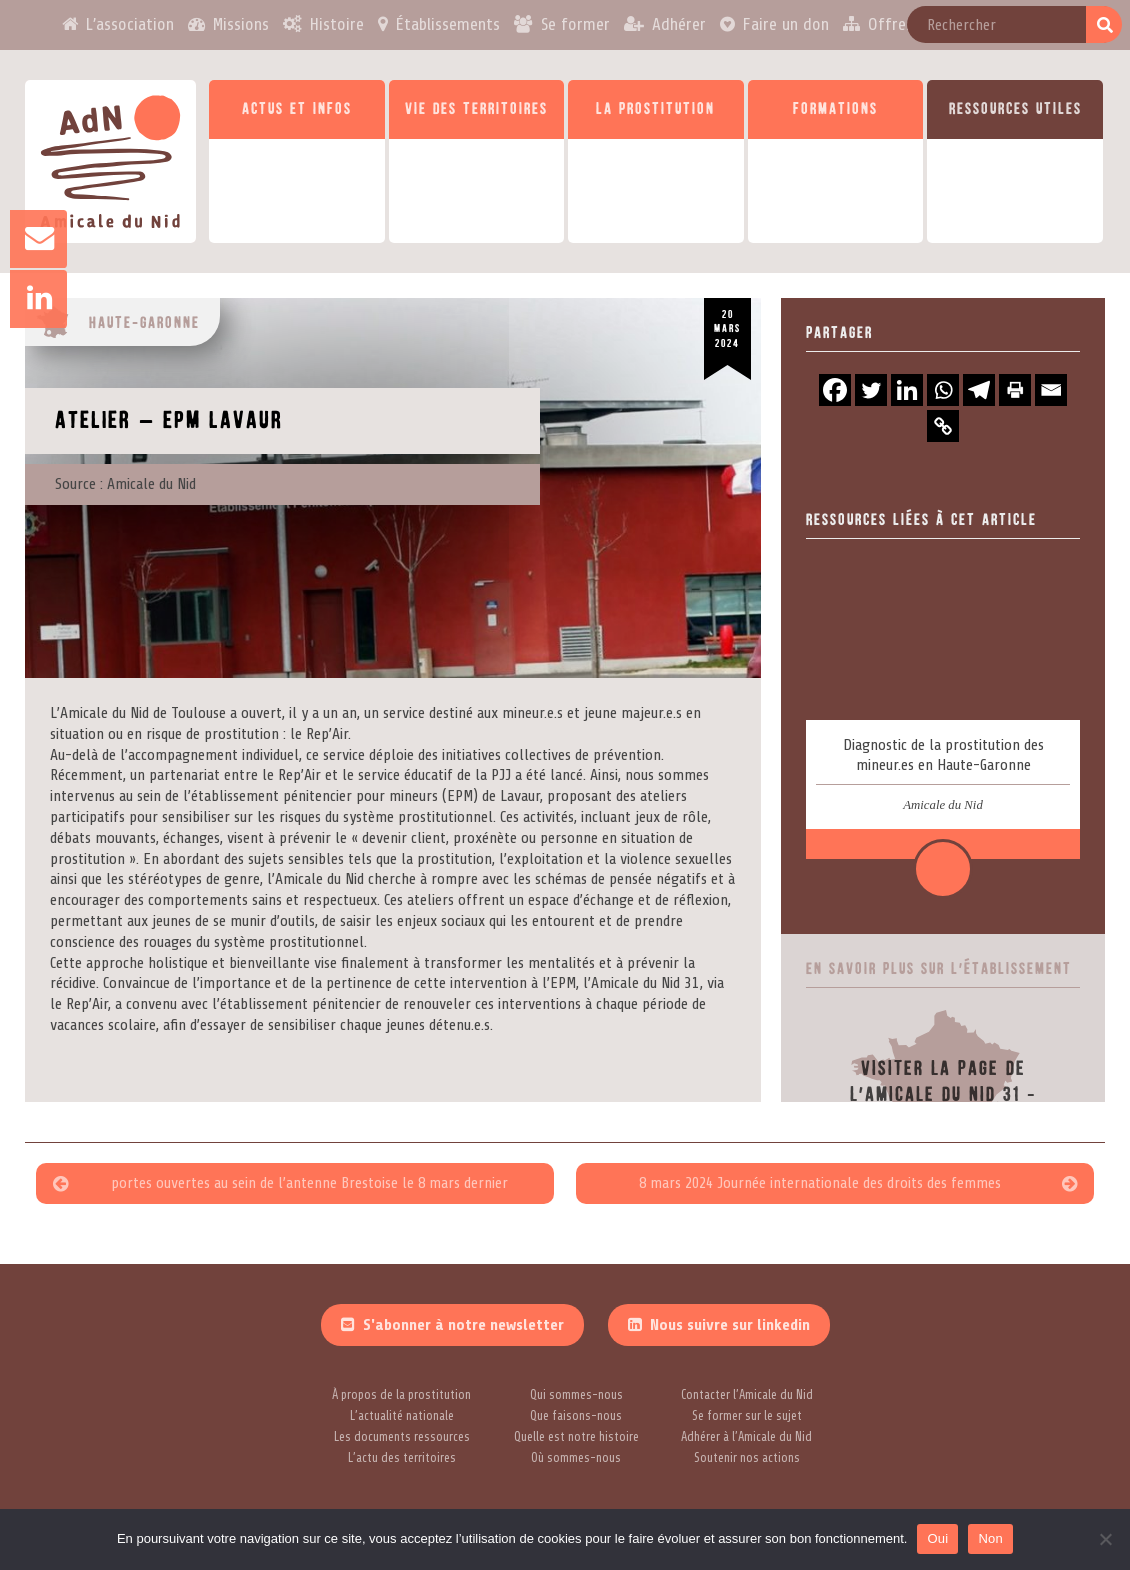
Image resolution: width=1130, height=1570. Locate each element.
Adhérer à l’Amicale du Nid (746, 1437)
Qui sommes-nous (576, 1395)
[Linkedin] (907, 390)
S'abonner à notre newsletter (463, 1325)
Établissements (447, 24)
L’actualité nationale (402, 1416)
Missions (240, 24)
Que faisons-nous (576, 1416)
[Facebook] (835, 390)
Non (990, 1538)
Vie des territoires (476, 109)
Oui (937, 1538)
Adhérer (679, 24)
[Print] (1015, 390)
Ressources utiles (1015, 109)
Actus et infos (297, 109)
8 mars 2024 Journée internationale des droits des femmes (819, 1183)
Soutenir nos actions (747, 1458)
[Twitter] (871, 390)
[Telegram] (979, 390)
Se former (575, 24)
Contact (1046, 24)
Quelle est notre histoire (576, 1437)
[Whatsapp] (943, 390)
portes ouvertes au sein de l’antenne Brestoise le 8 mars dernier (310, 1183)
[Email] (1051, 390)
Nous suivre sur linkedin (730, 1325)
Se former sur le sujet (747, 1416)
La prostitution (655, 109)
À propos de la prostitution (401, 1395)
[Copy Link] (943, 426)
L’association (126, 24)
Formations (835, 109)
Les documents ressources (402, 1437)
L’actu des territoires (402, 1458)
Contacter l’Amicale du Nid (747, 1395)
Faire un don (786, 24)
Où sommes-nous (576, 1458)
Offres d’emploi (924, 24)
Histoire (336, 24)
